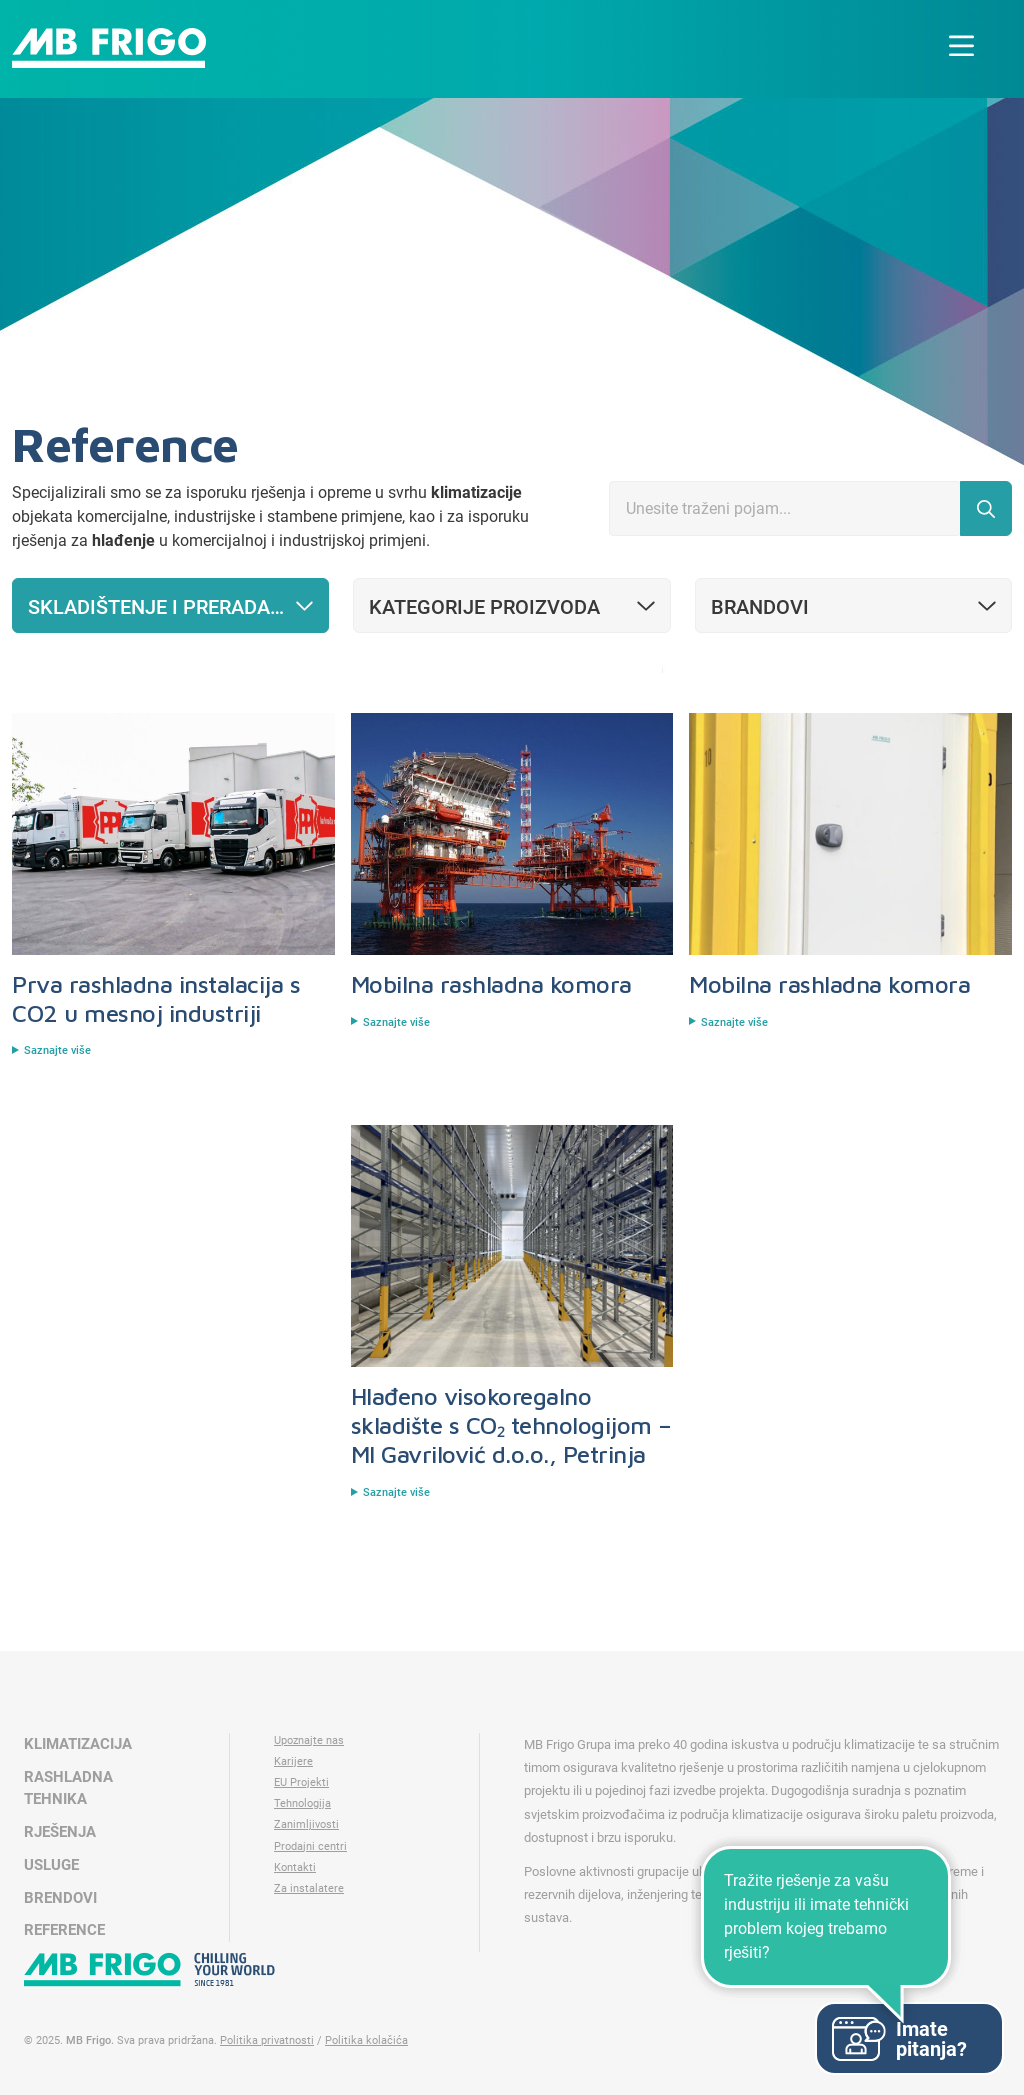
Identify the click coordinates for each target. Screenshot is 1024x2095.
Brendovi (60, 1898)
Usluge (51, 1865)
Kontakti (295, 1867)
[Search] (785, 508)
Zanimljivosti (306, 1824)
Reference (64, 1930)
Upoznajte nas (309, 1740)
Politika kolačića (366, 2040)
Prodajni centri (310, 1846)
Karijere (293, 1761)
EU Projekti (301, 1782)
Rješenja (60, 1832)
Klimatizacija (78, 1744)
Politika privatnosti (267, 2040)
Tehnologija (302, 1803)
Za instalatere (309, 1888)
